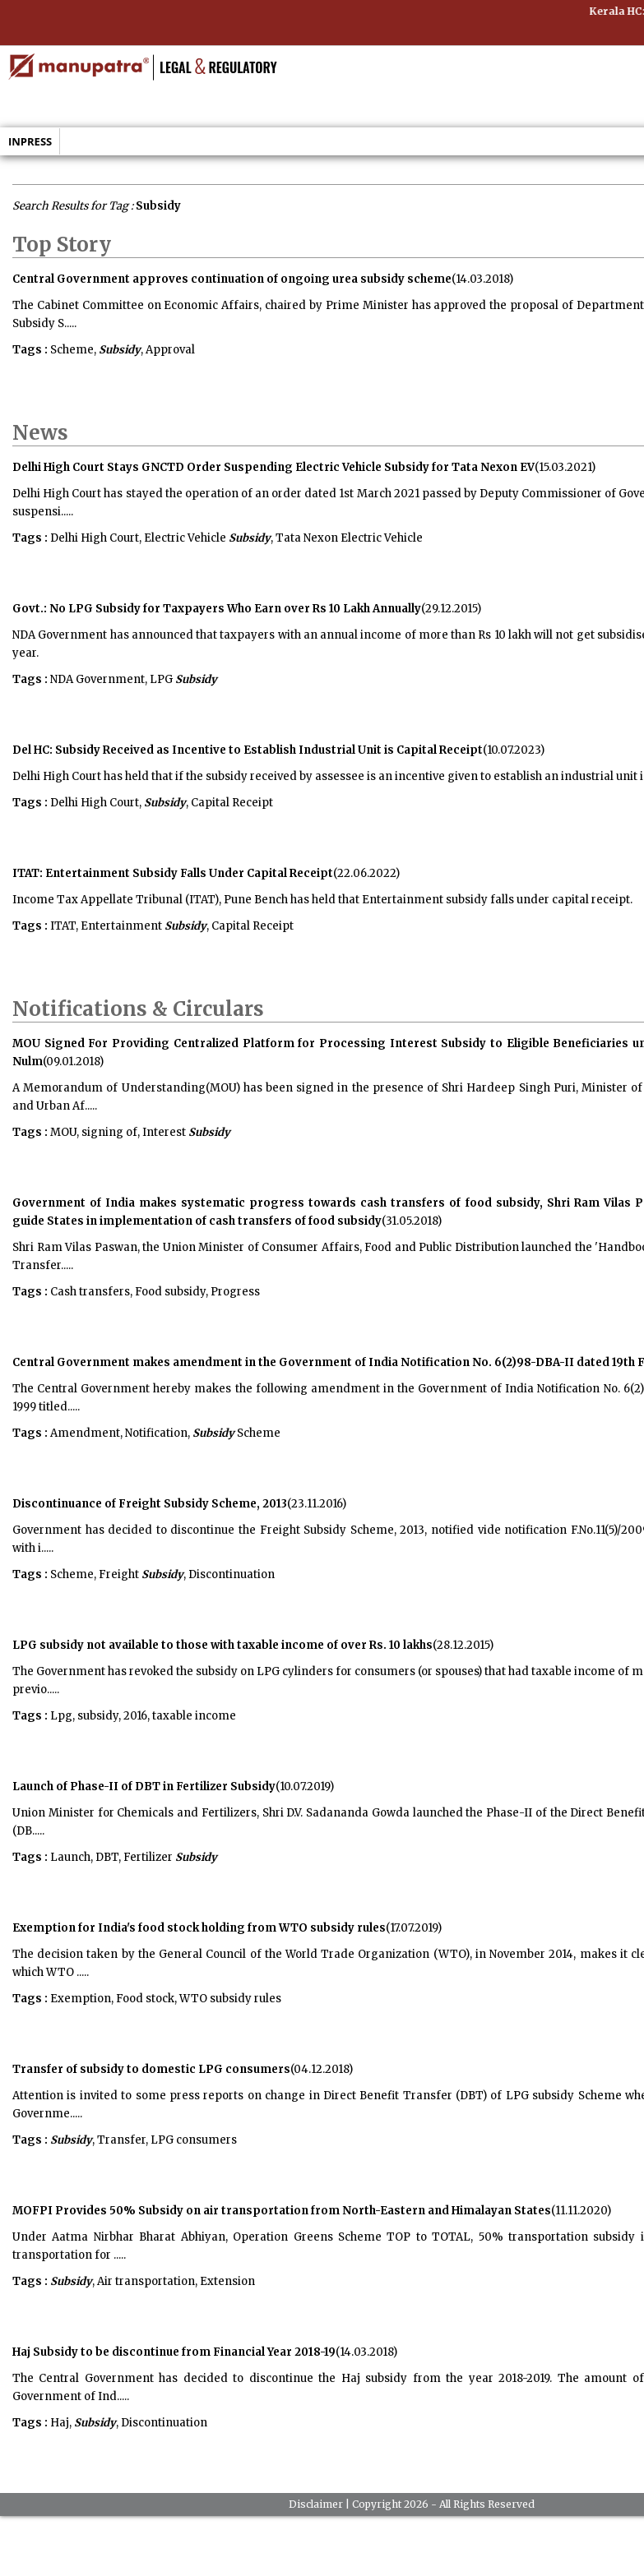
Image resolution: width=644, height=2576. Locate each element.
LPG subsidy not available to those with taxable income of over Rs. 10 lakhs (222, 1645)
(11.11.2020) (581, 2211)
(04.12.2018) (321, 2069)
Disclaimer (316, 2504)
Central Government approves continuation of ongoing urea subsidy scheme (232, 279)
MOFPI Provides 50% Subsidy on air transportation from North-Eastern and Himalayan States (281, 2211)
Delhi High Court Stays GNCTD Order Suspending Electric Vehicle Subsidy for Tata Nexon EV (273, 467)
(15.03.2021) (565, 467)
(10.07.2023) (513, 750)
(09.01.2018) (73, 1062)
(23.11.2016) (316, 1504)
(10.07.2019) (305, 1787)
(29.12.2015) (451, 609)
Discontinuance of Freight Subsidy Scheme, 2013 (149, 1504)
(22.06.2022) (366, 873)
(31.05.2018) (412, 1221)
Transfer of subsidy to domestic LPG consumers (151, 2069)
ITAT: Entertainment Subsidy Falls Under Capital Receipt (172, 873)
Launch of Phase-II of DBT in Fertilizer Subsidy (144, 1787)
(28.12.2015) (463, 1645)
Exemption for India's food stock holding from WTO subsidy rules (199, 1928)
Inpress (30, 141)
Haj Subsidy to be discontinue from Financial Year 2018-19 (174, 2352)
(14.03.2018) (482, 279)
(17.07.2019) (414, 1928)
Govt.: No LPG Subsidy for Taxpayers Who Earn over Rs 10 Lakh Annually (216, 609)
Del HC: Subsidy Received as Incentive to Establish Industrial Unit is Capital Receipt (247, 750)
